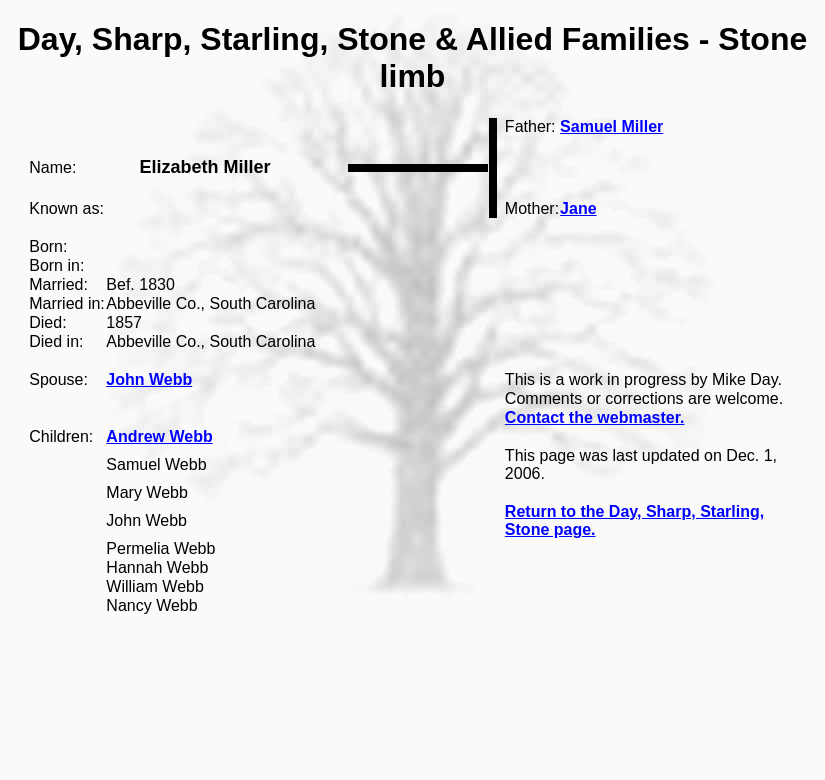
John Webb (149, 379)
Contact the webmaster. (595, 417)
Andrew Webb (159, 436)
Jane (578, 208)
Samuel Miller (611, 126)
